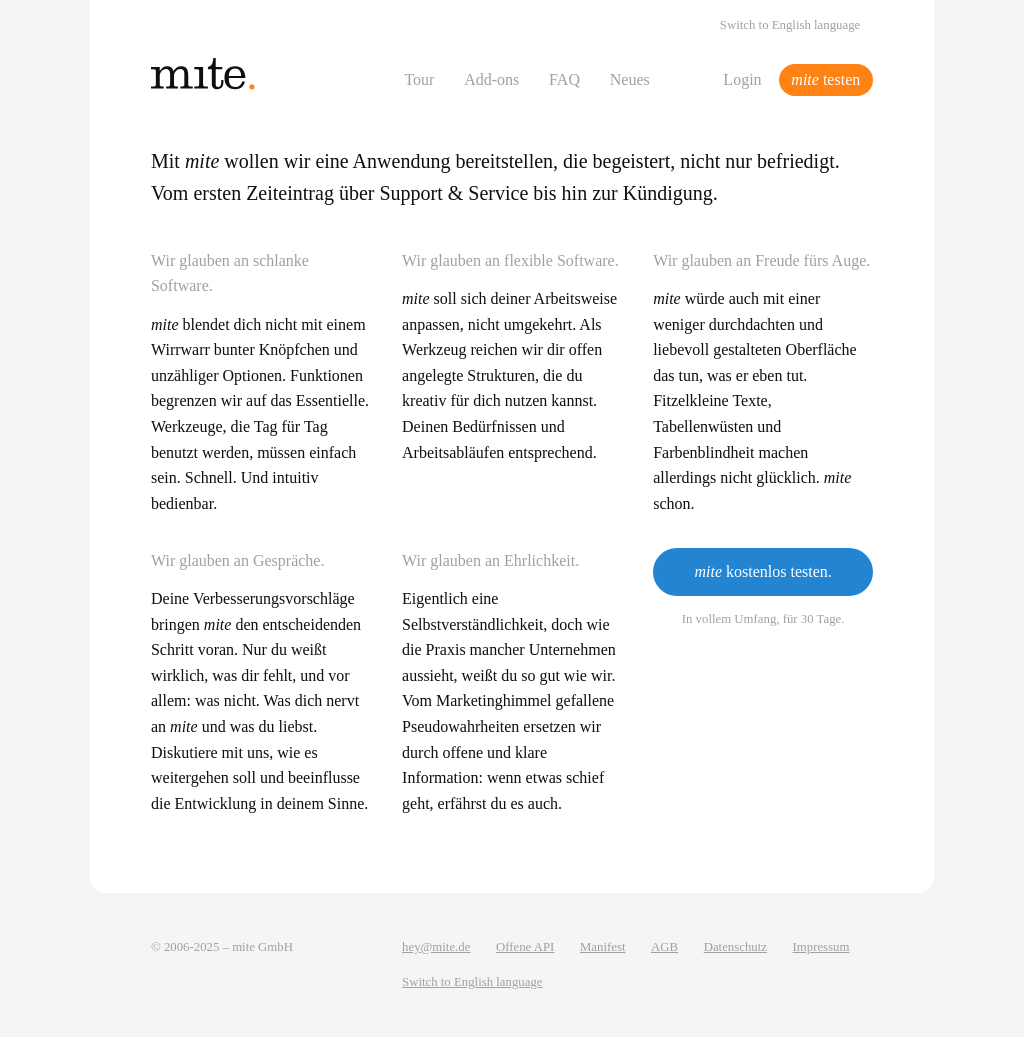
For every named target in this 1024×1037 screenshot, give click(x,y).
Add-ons (491, 79)
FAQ (564, 79)
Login (742, 79)
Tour (419, 79)
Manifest (603, 947)
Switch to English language (790, 25)
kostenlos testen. (762, 571)
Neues (630, 79)
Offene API (525, 947)
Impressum (821, 947)
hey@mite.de (436, 947)
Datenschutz (735, 947)
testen (825, 79)
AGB (664, 947)
